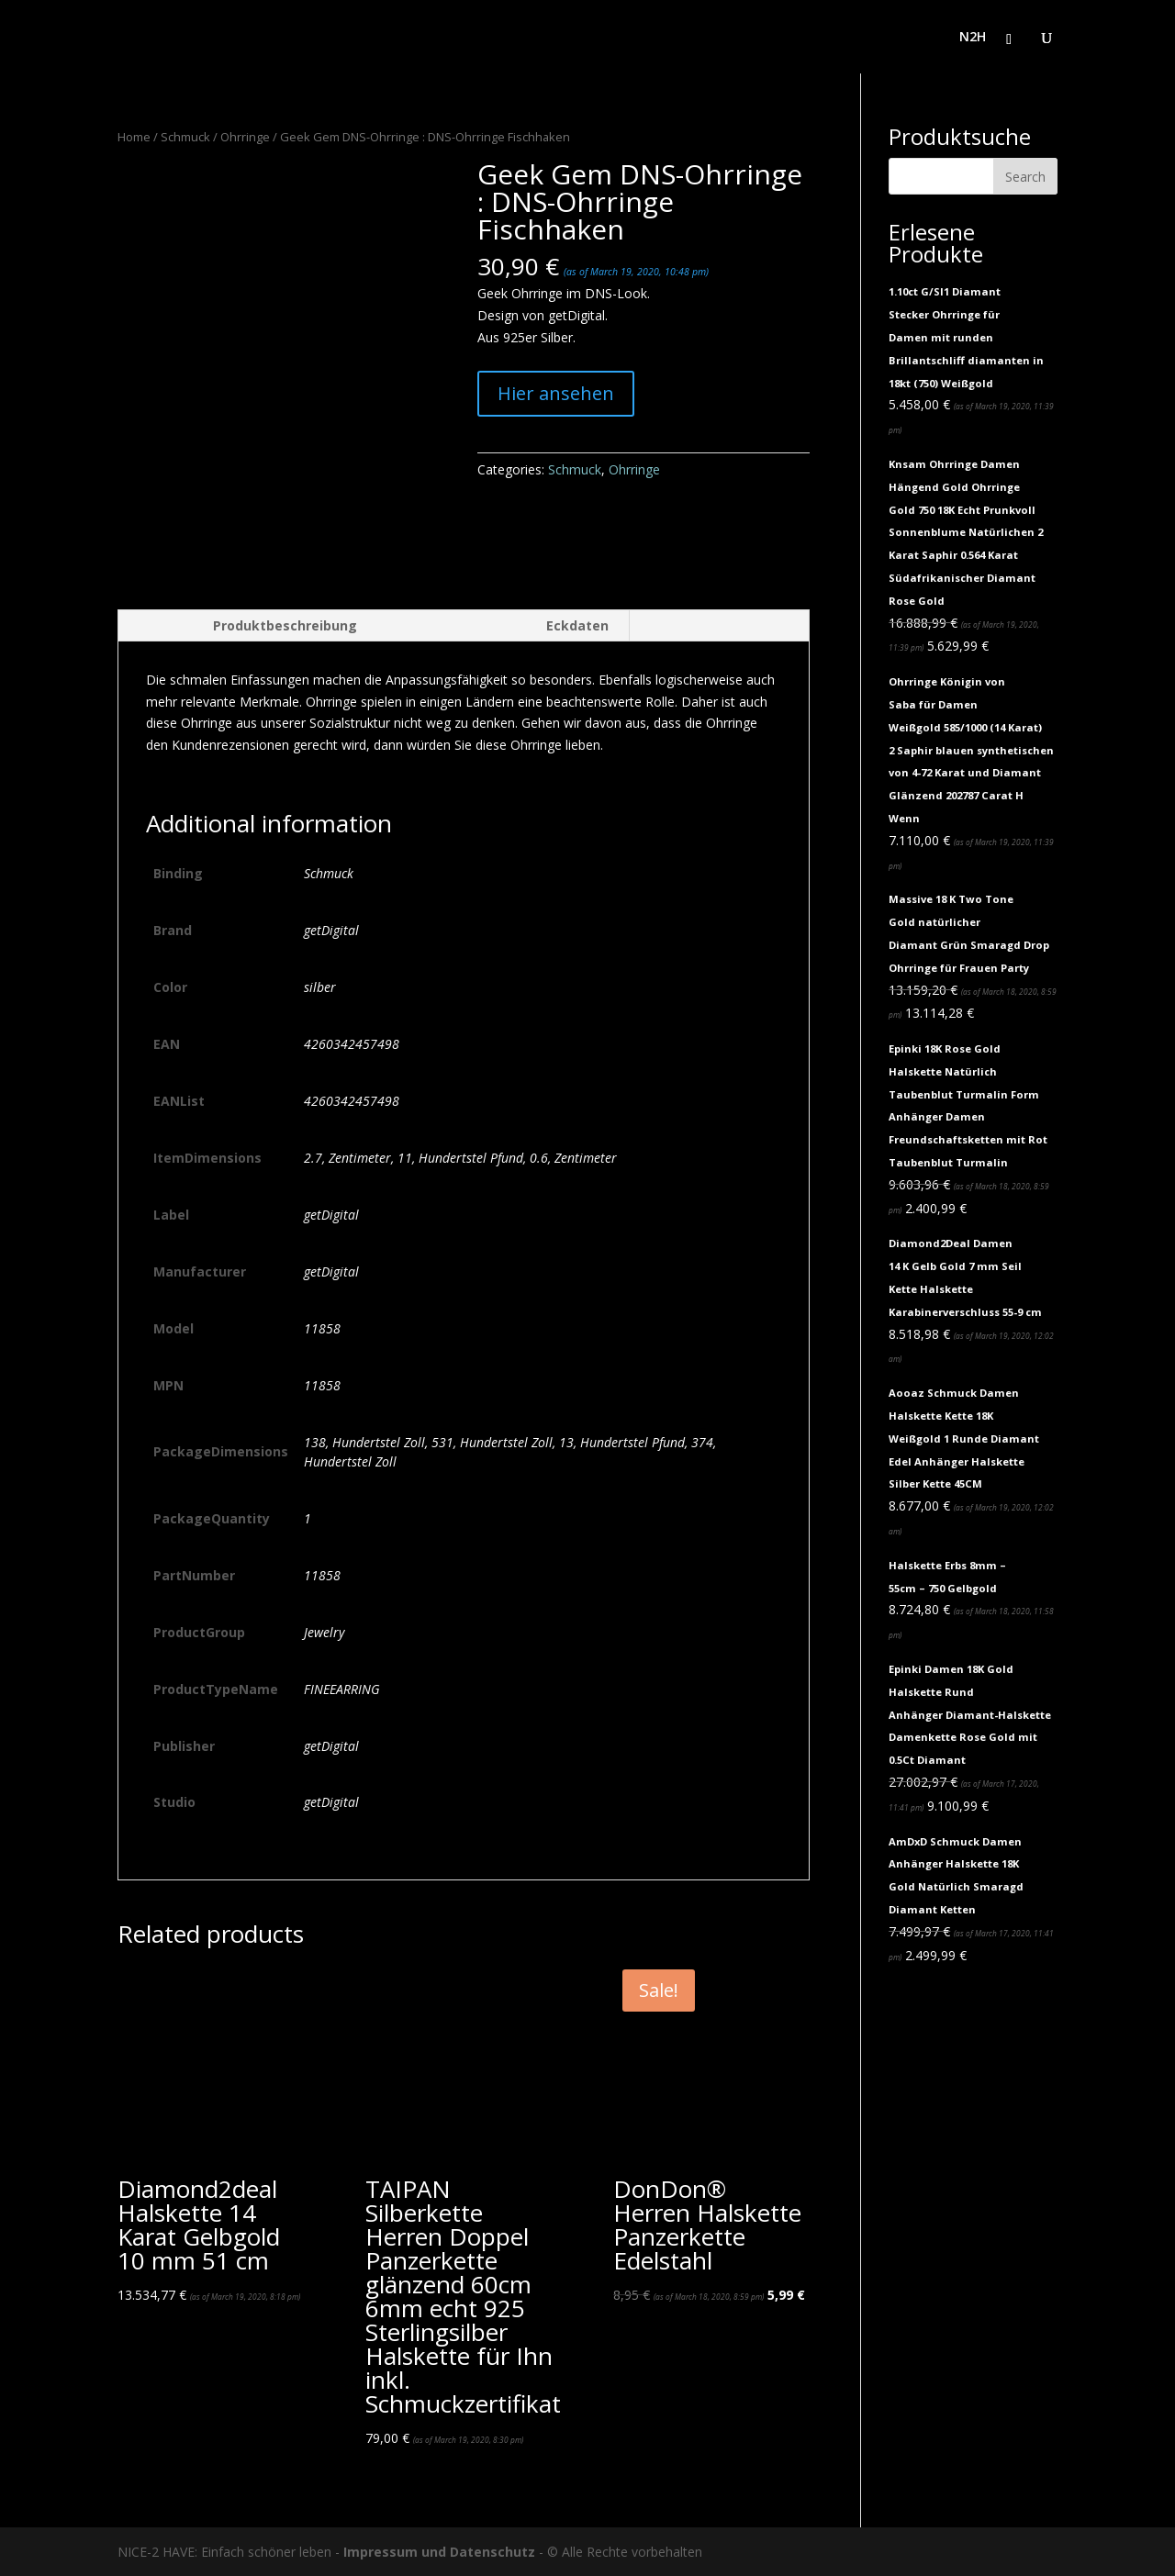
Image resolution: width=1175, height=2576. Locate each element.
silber (320, 987)
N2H (972, 37)
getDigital (331, 930)
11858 (322, 1328)
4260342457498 (351, 1044)
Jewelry (324, 1632)
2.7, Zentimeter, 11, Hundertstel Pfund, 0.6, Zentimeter (460, 1157)
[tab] (247, 625)
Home (134, 136)
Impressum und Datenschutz (439, 2551)
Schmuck (185, 136)
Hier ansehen (556, 393)
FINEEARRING (342, 1689)
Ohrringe (245, 136)
